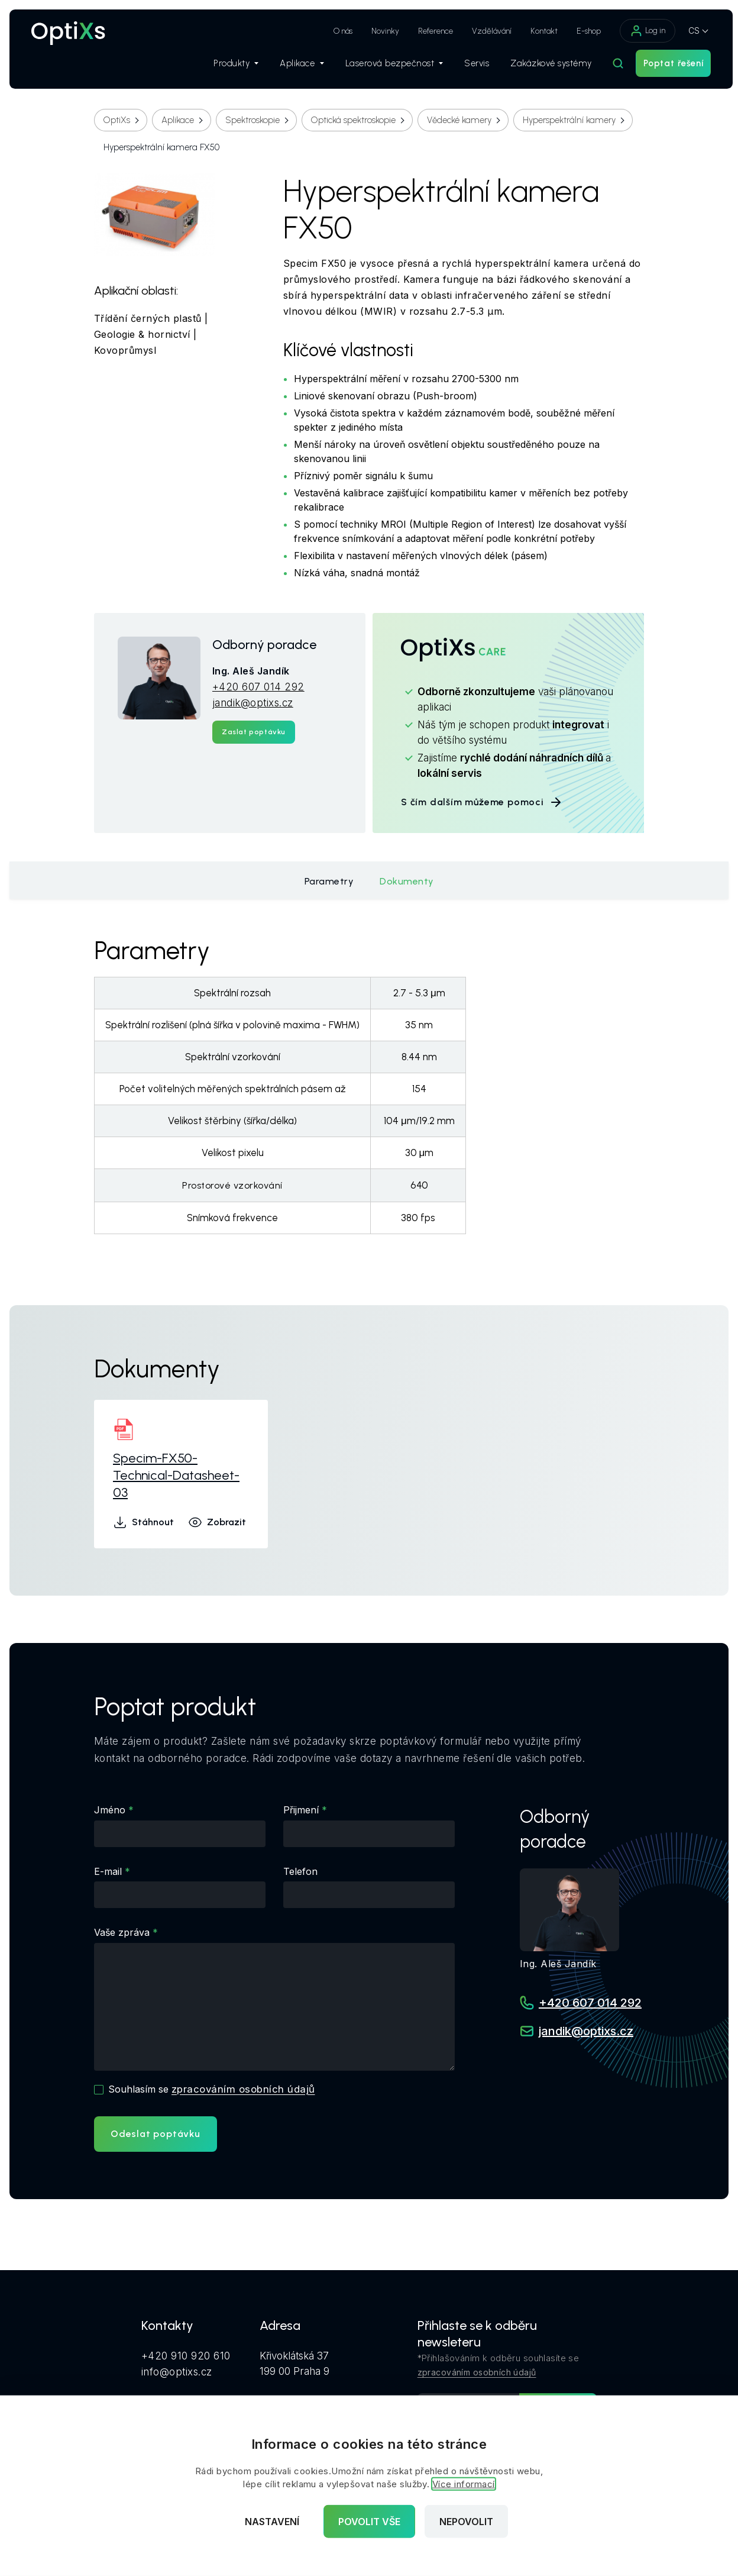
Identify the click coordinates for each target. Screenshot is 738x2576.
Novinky (379, 31)
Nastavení (272, 2521)
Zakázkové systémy (545, 65)
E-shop (583, 31)
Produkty (230, 65)
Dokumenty (407, 881)
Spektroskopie (252, 120)
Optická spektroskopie (353, 120)
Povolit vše (369, 2521)
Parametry (329, 881)
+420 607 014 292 (258, 687)
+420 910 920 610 (186, 2355)
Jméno (109, 1810)
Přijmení (301, 1810)
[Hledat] (612, 66)
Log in (641, 30)
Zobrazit (217, 1522)
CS (688, 30)
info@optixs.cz (176, 2371)
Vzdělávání (486, 31)
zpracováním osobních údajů (243, 2089)
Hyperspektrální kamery (569, 120)
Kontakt (538, 31)
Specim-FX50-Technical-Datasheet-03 (176, 1475)
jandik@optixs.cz (252, 703)
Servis (470, 65)
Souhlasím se (211, 2089)
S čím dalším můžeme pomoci (482, 802)
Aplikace (296, 65)
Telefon (300, 1871)
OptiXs (116, 120)
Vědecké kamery (459, 120)
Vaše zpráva (122, 1932)
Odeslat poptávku (155, 2133)
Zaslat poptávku (254, 732)
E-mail (108, 1871)
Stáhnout (143, 1522)
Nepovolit (466, 2521)
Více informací (463, 2484)
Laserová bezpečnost (388, 65)
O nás (337, 31)
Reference (429, 31)
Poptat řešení (667, 65)
